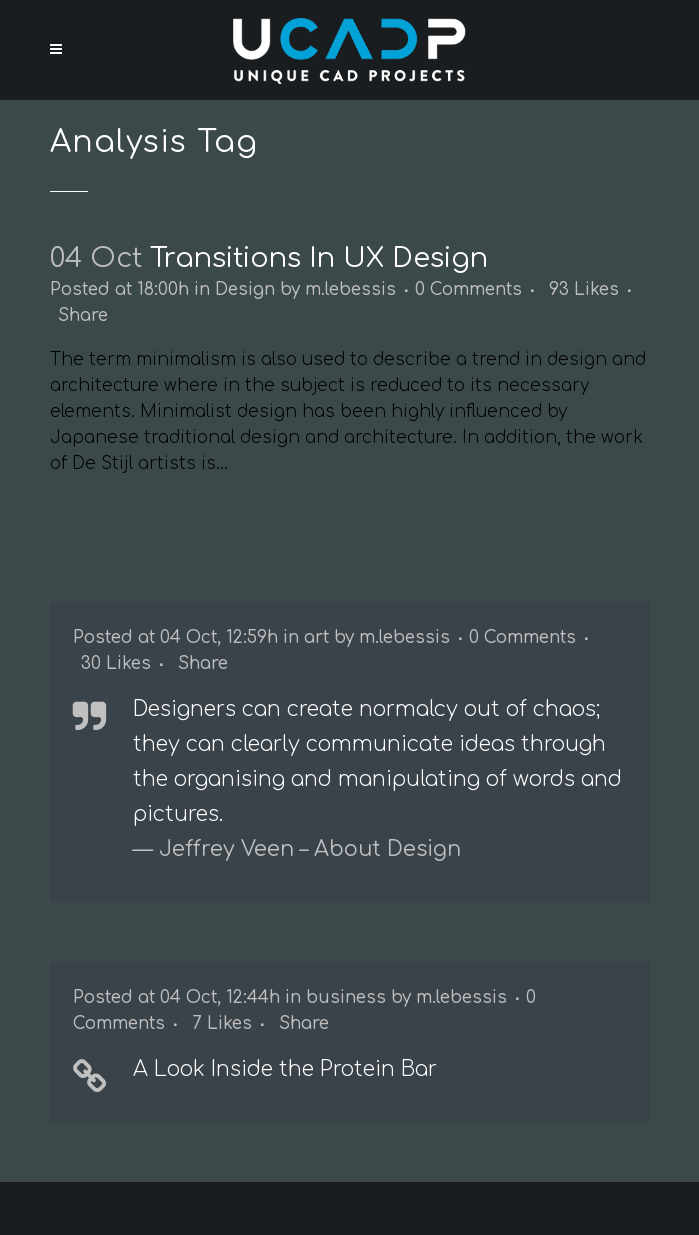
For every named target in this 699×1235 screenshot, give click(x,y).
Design (245, 289)
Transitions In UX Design (319, 258)
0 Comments (468, 289)
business (346, 997)
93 (584, 290)
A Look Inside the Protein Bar (285, 1069)
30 (116, 664)
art (316, 637)
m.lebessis (350, 289)
